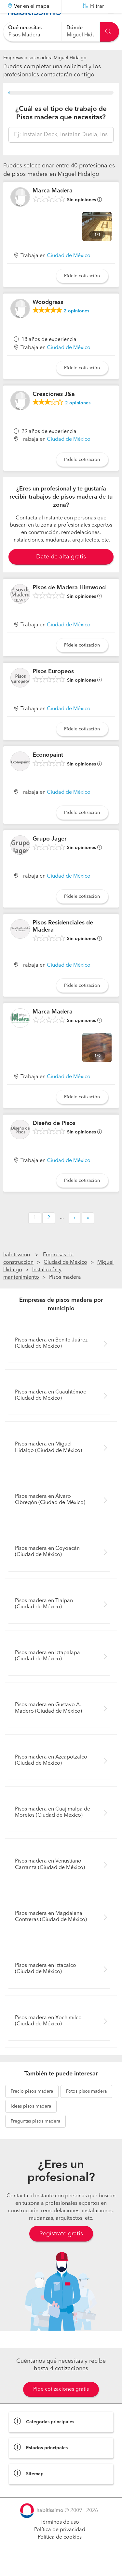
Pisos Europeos (53, 688)
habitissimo (16, 1271)
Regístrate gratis (61, 2250)
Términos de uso (59, 2538)
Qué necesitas (25, 28)
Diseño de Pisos (54, 1139)
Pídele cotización (82, 292)
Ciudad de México (68, 272)
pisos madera (32, 2107)
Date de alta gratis (61, 573)
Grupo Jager (50, 855)
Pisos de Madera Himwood (69, 604)
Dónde (74, 28)
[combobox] (32, 32)
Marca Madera (53, 207)
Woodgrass (48, 318)
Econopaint (48, 771)
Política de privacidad (59, 2546)
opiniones (76, 327)
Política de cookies (60, 2553)
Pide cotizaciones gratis (61, 2405)
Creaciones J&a (54, 410)
